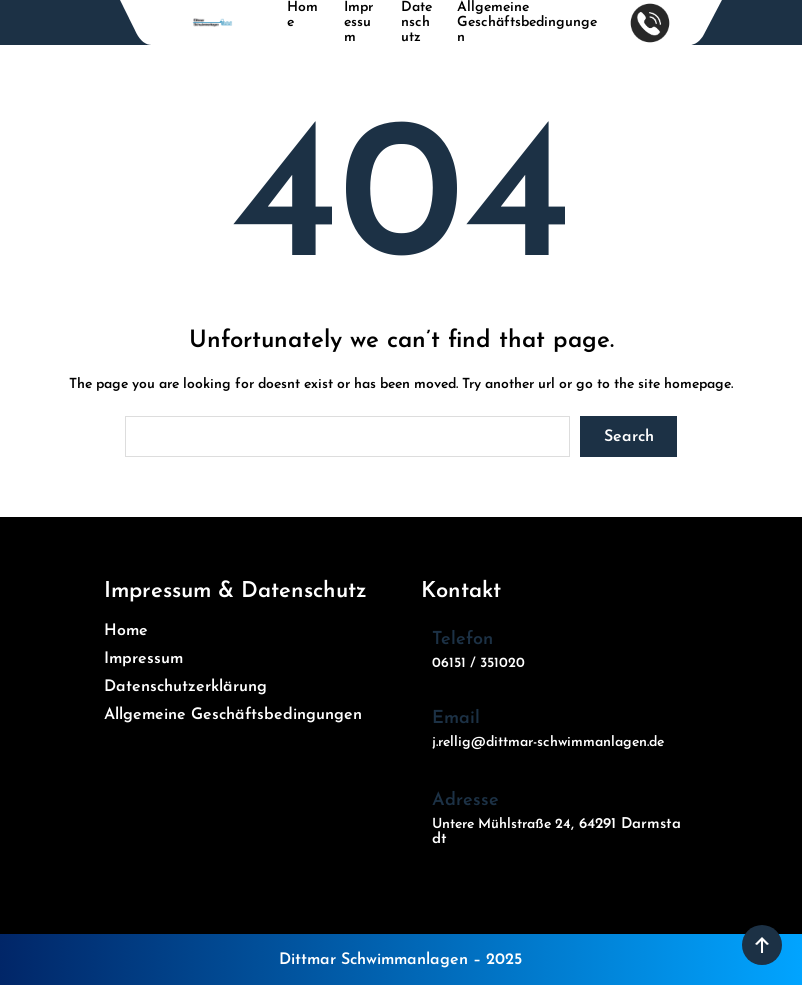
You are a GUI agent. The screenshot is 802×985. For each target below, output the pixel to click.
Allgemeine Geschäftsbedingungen (527, 22)
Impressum (358, 22)
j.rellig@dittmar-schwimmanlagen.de (548, 742)
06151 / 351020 (478, 663)
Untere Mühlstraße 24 (501, 824)
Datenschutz (416, 22)
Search (629, 437)
